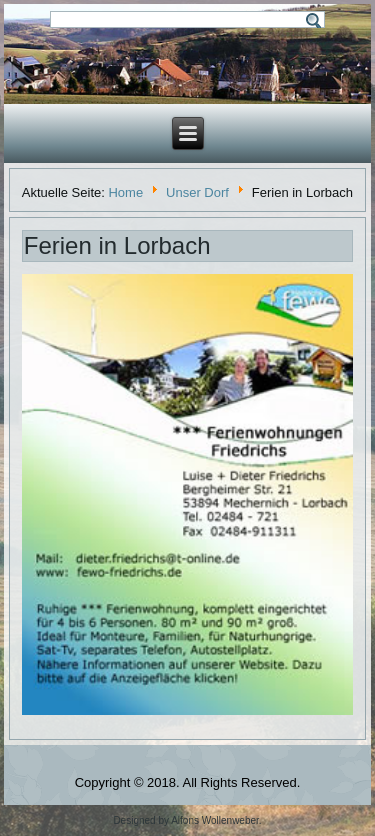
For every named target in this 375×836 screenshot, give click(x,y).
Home (125, 191)
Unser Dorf (197, 191)
